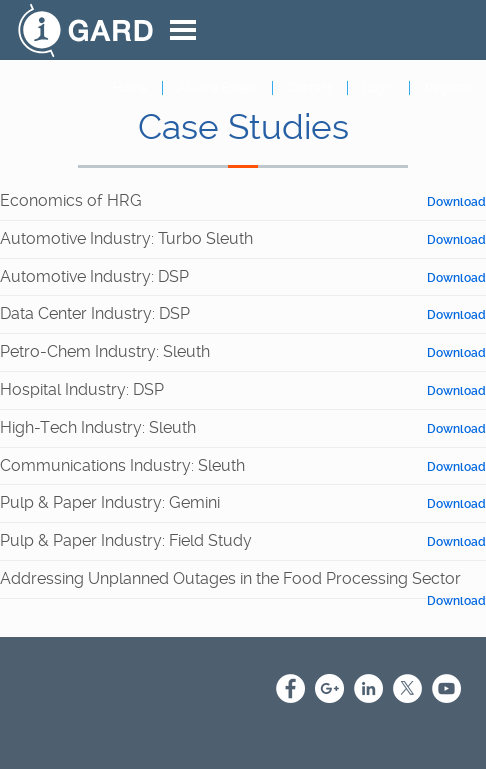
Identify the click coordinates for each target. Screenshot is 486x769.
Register (448, 88)
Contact (310, 88)
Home (130, 88)
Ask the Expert (217, 88)
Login (378, 88)
